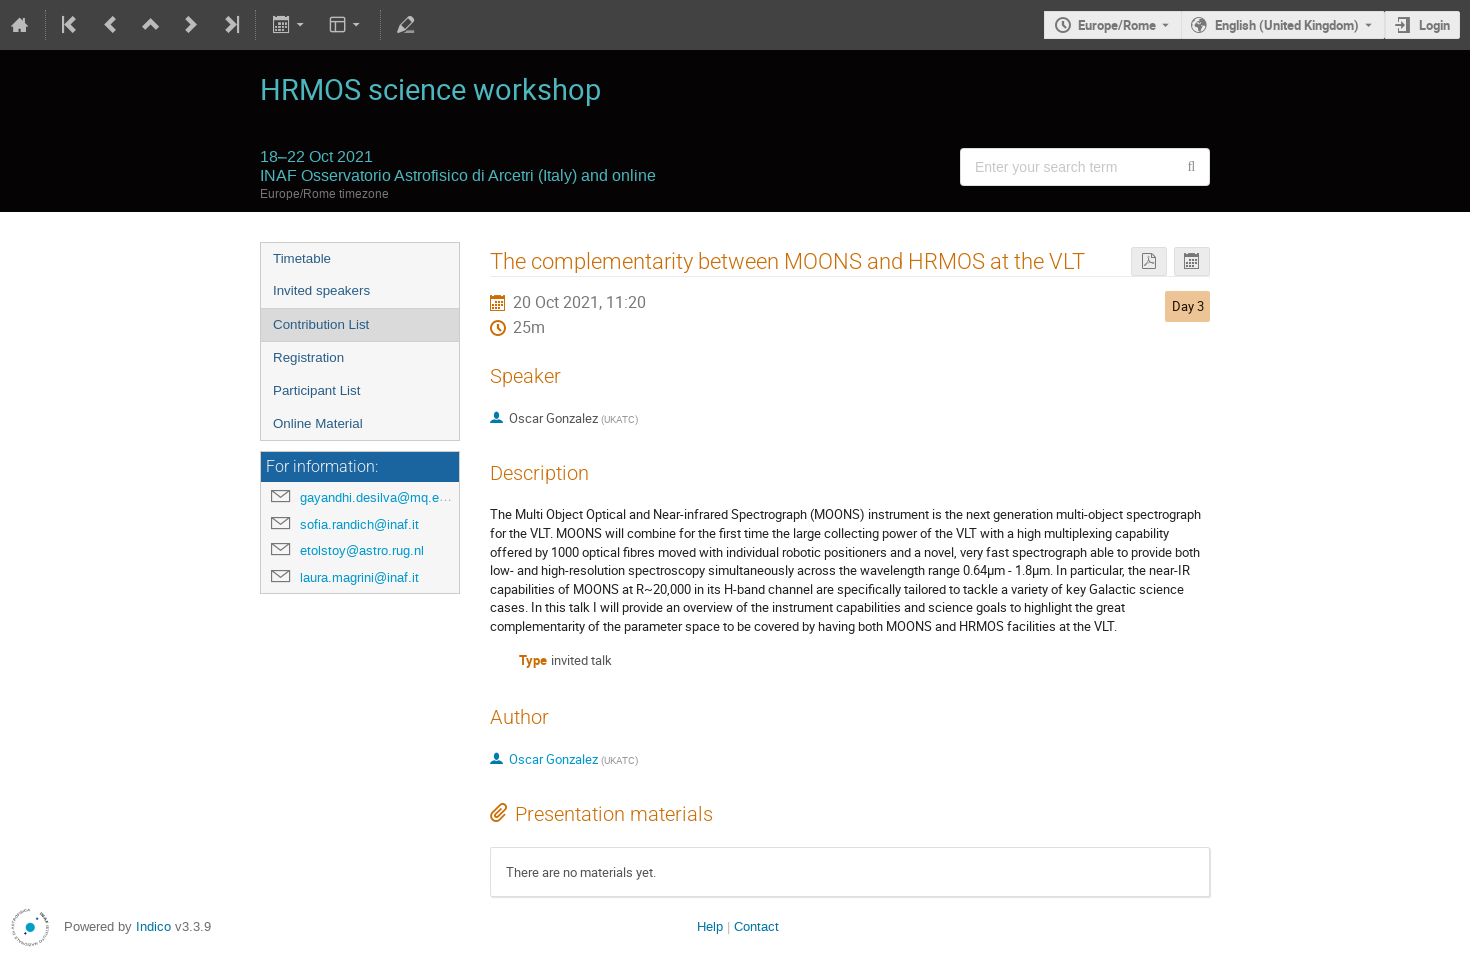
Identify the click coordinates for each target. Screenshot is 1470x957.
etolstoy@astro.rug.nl (362, 550)
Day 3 (1188, 306)
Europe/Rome (1117, 25)
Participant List (316, 390)
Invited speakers (321, 290)
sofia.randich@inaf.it (359, 524)
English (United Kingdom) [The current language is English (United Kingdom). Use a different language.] (1287, 25)
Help (710, 926)
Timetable (302, 258)
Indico (153, 926)
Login (1434, 25)
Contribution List (321, 324)
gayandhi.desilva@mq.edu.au (385, 497)
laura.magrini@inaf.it (359, 577)
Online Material (318, 423)
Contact (756, 926)
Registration (308, 357)
